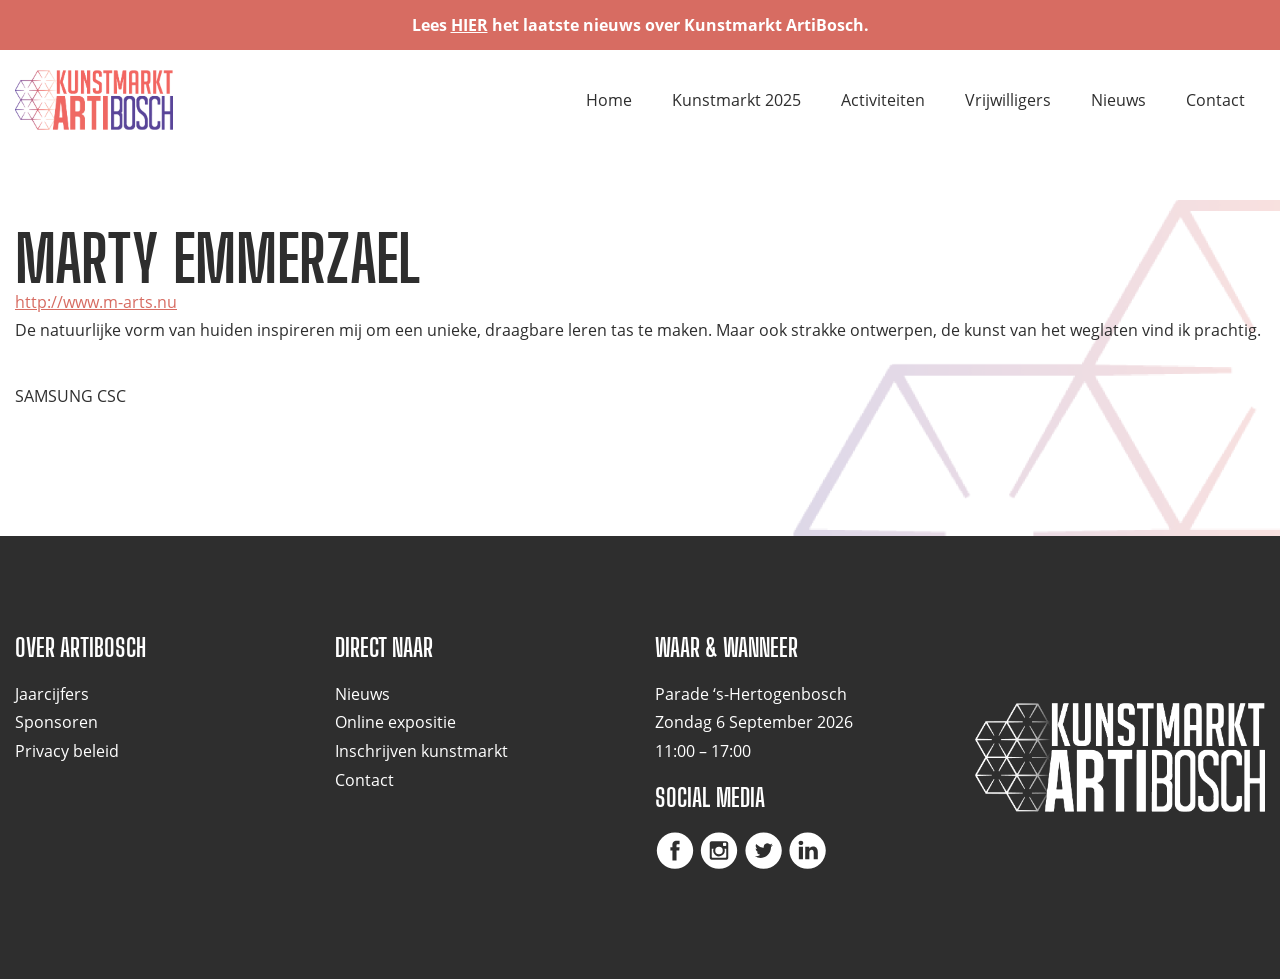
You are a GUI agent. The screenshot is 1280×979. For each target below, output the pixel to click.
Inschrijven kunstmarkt (421, 751)
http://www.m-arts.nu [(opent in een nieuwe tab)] (96, 302)
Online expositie (395, 722)
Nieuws (1118, 100)
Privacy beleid (67, 751)
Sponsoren (56, 722)
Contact (1215, 100)
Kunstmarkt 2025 (736, 100)
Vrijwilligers (1008, 100)
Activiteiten (883, 100)
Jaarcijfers (52, 694)
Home (609, 100)
